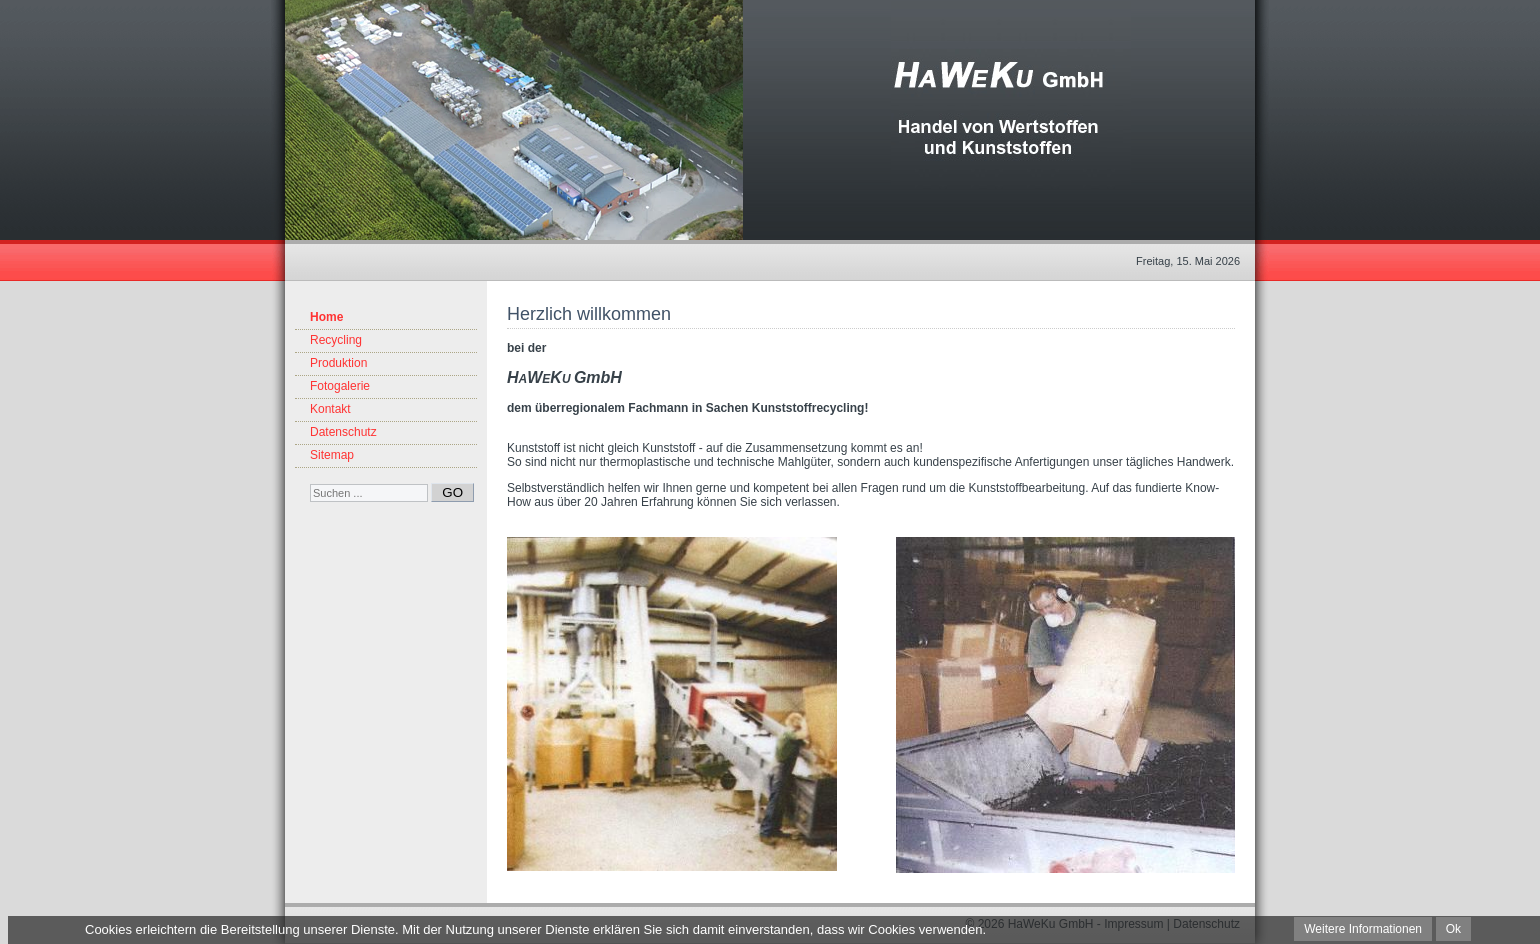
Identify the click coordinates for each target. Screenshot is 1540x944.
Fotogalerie (340, 386)
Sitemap (332, 455)
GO (452, 492)
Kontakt (330, 409)
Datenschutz (343, 432)
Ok (1453, 929)
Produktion (338, 363)
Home (326, 317)
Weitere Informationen (1363, 929)
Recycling (336, 340)
